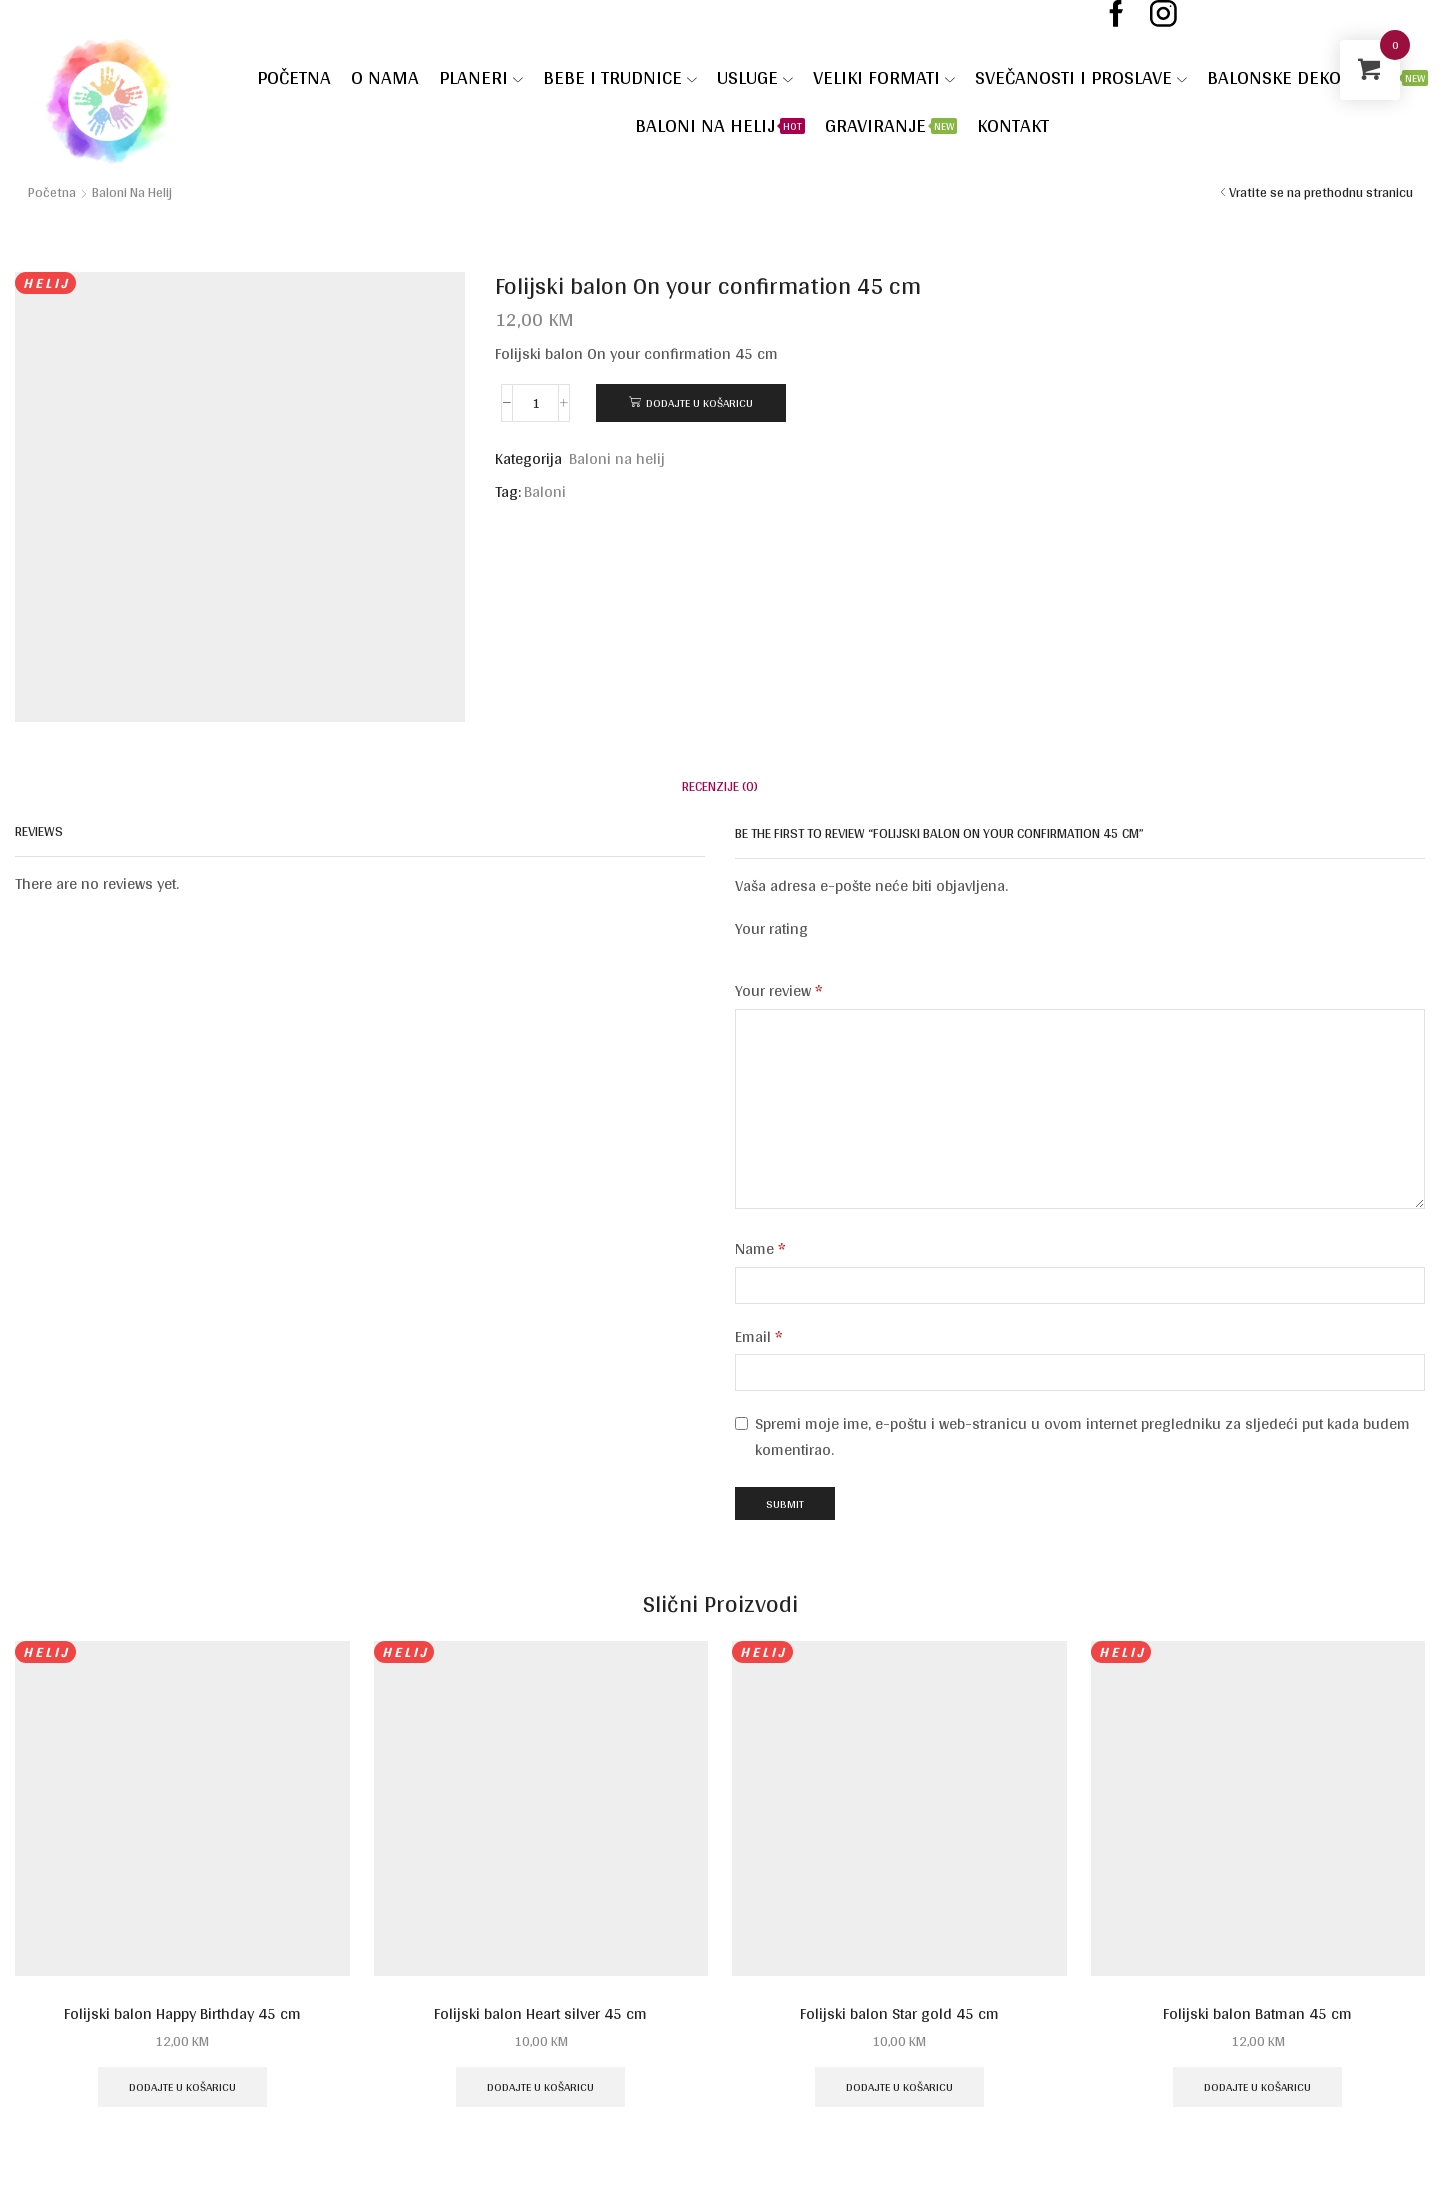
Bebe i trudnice (620, 77)
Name (760, 1249)
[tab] (720, 786)
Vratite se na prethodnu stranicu (1321, 192)
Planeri (481, 77)
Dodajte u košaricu (699, 402)
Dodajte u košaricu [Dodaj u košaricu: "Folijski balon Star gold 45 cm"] (899, 2086)
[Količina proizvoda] (535, 403)
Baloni (545, 492)
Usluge (755, 77)
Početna (294, 77)
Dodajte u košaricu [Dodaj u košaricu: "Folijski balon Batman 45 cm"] (1257, 2086)
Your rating (771, 929)
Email (759, 1337)
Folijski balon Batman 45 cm (1257, 2014)
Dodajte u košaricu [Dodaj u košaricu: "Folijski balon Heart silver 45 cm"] (540, 2086)
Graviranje (891, 125)
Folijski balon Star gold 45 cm (899, 2014)
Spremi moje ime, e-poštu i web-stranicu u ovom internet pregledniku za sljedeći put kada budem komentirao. (1082, 1436)
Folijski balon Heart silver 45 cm (540, 2014)
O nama (385, 77)
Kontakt (1013, 125)
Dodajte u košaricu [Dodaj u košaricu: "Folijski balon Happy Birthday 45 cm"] (182, 2086)
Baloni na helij (720, 125)
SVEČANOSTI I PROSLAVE (1081, 77)
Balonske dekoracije (1317, 77)
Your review (779, 991)
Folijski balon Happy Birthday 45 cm (182, 2014)
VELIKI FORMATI (884, 77)
